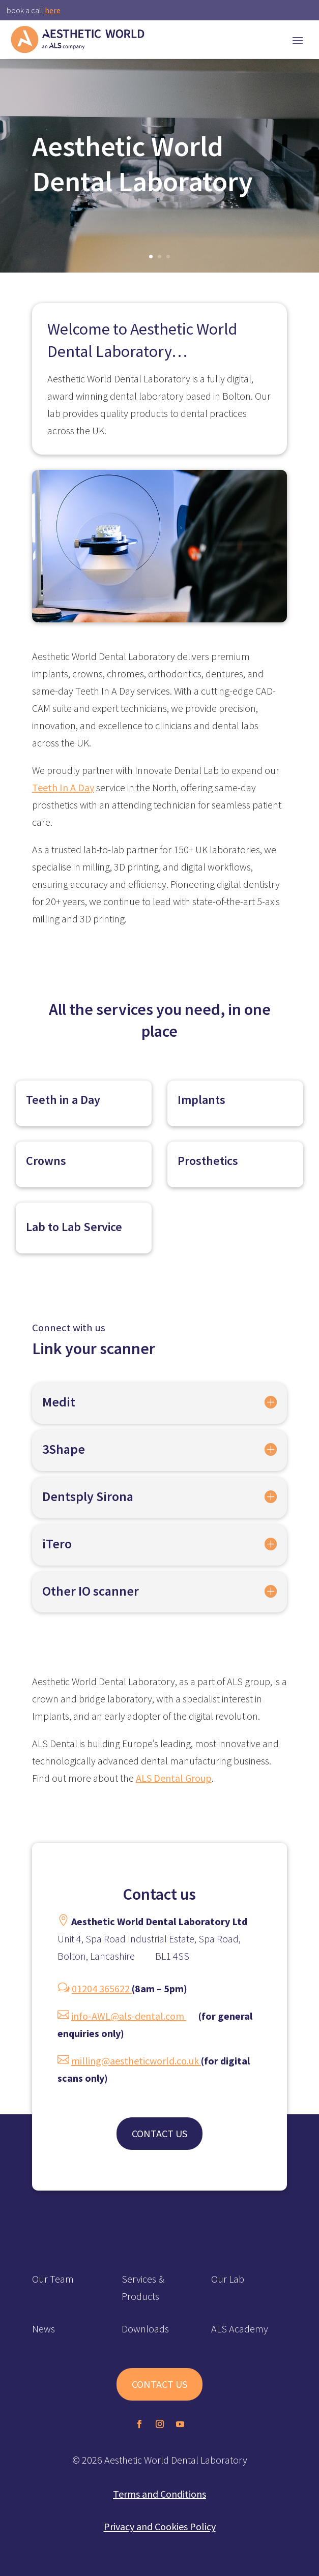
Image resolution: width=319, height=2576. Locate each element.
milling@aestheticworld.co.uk (136, 2060)
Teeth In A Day (63, 787)
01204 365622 (102, 1988)
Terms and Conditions (159, 2494)
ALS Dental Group (174, 1778)
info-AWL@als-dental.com (128, 2016)
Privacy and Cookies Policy (160, 2526)
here (53, 10)
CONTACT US (159, 2133)
